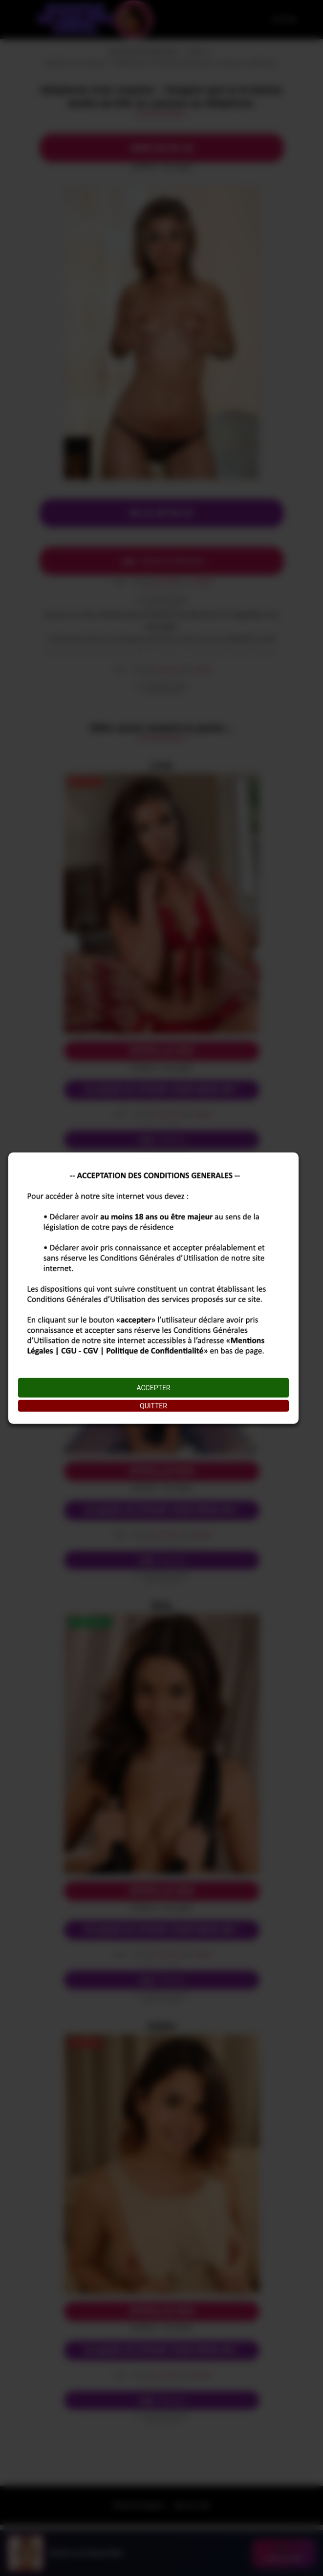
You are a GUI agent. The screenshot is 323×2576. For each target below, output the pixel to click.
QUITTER (153, 1406)
